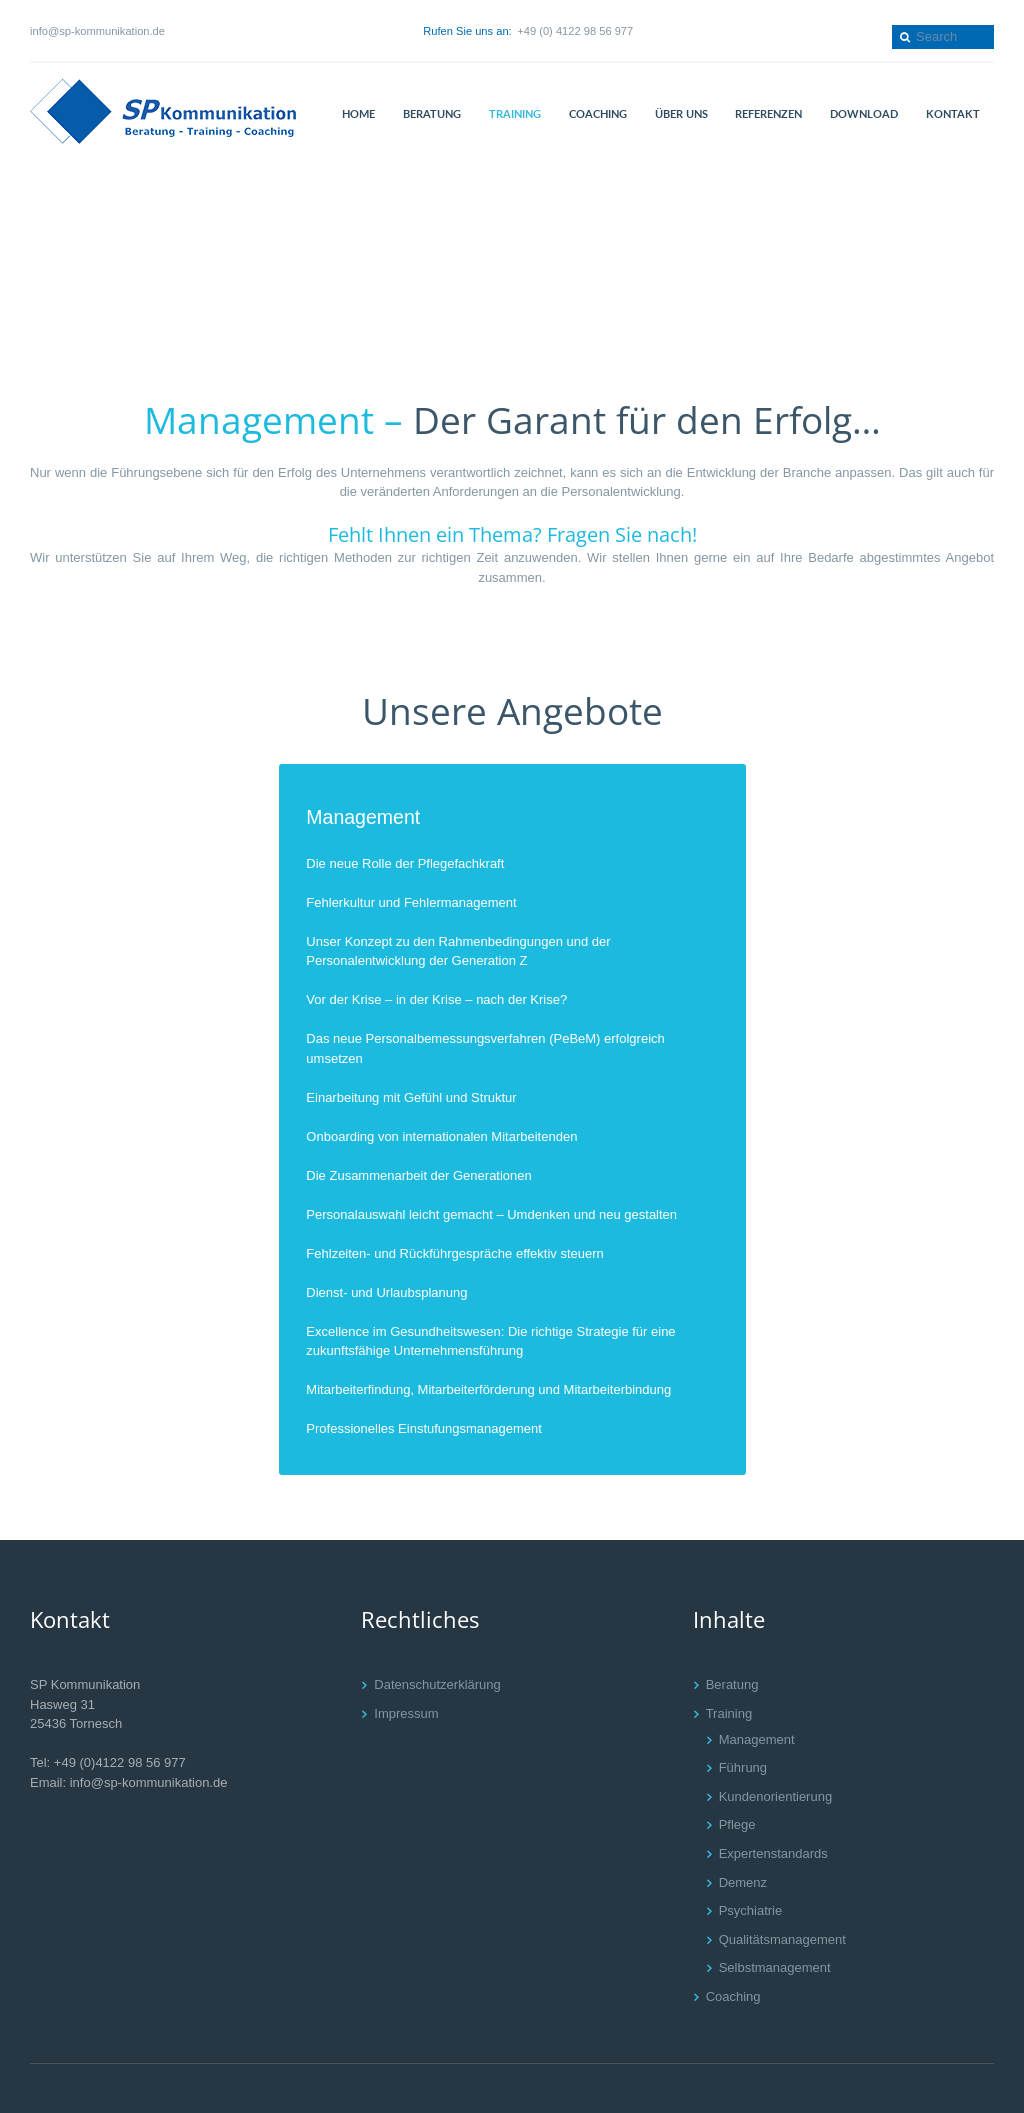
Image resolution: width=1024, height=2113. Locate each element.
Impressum (406, 1713)
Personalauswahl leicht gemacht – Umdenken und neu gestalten (491, 1214)
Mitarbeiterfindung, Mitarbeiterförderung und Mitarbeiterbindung (488, 1389)
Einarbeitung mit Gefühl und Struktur (411, 1097)
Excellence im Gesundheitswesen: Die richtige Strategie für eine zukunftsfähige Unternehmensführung (490, 1341)
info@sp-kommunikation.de (97, 31)
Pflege (737, 1824)
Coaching (733, 1996)
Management (363, 818)
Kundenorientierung (775, 1796)
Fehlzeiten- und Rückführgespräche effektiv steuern (454, 1253)
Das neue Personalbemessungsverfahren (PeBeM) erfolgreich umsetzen (485, 1048)
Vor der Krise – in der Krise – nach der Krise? (436, 999)
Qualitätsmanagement (782, 1939)
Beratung (732, 1684)
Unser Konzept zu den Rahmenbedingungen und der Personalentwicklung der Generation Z (458, 951)
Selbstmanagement (775, 1967)
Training (729, 1713)
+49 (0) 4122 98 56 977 (575, 31)
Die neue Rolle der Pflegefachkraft (405, 863)
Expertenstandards (773, 1853)
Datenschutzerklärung (437, 1684)
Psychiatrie (751, 1910)
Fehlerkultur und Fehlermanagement (411, 902)
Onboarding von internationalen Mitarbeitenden (441, 1136)
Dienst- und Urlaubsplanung (386, 1292)
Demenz (743, 1882)
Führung (743, 1767)
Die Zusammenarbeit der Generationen (418, 1175)
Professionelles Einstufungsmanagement (424, 1428)
